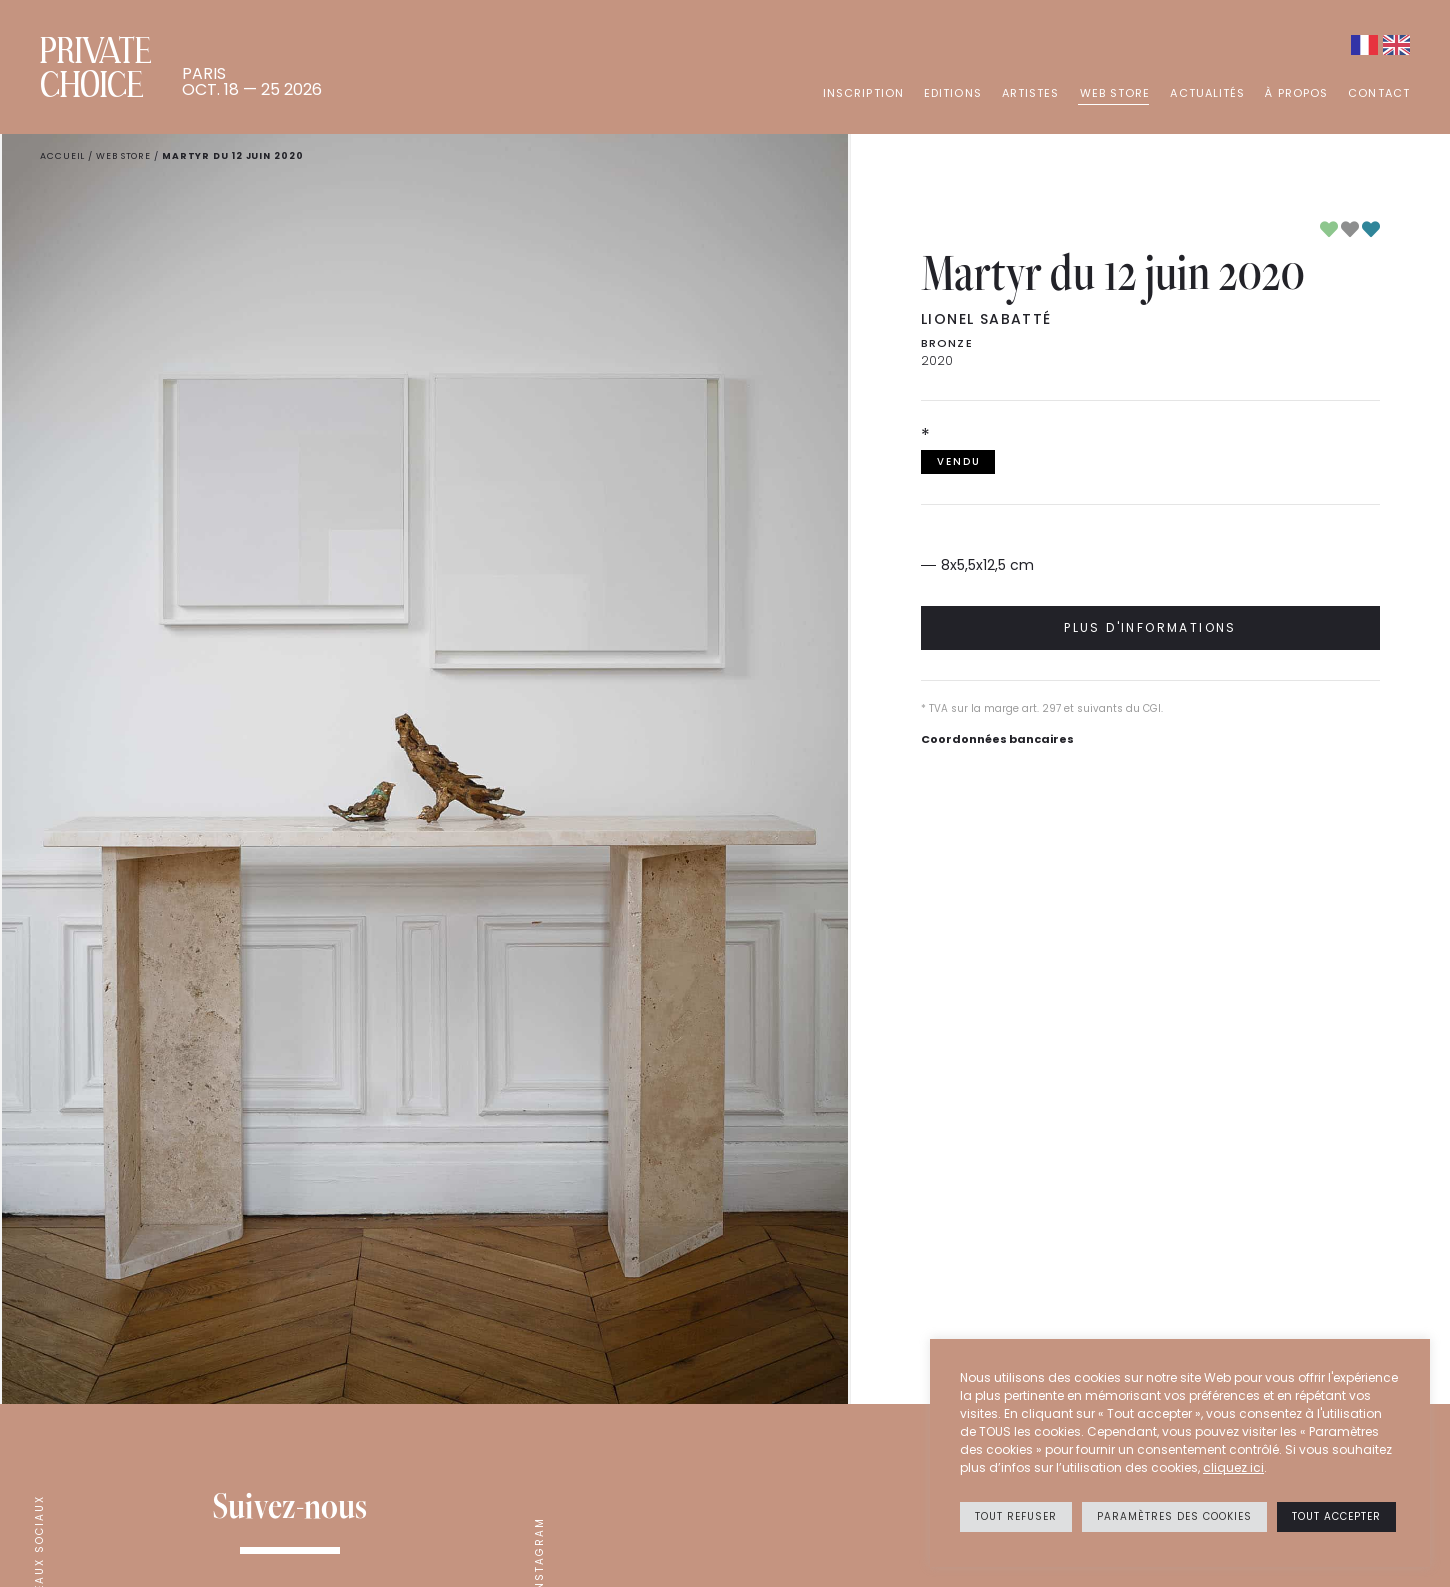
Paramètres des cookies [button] (1174, 1516)
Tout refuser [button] (1016, 1516)
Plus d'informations (1150, 627)
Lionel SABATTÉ (986, 319)
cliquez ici (1233, 1467)
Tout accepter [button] (1336, 1516)
